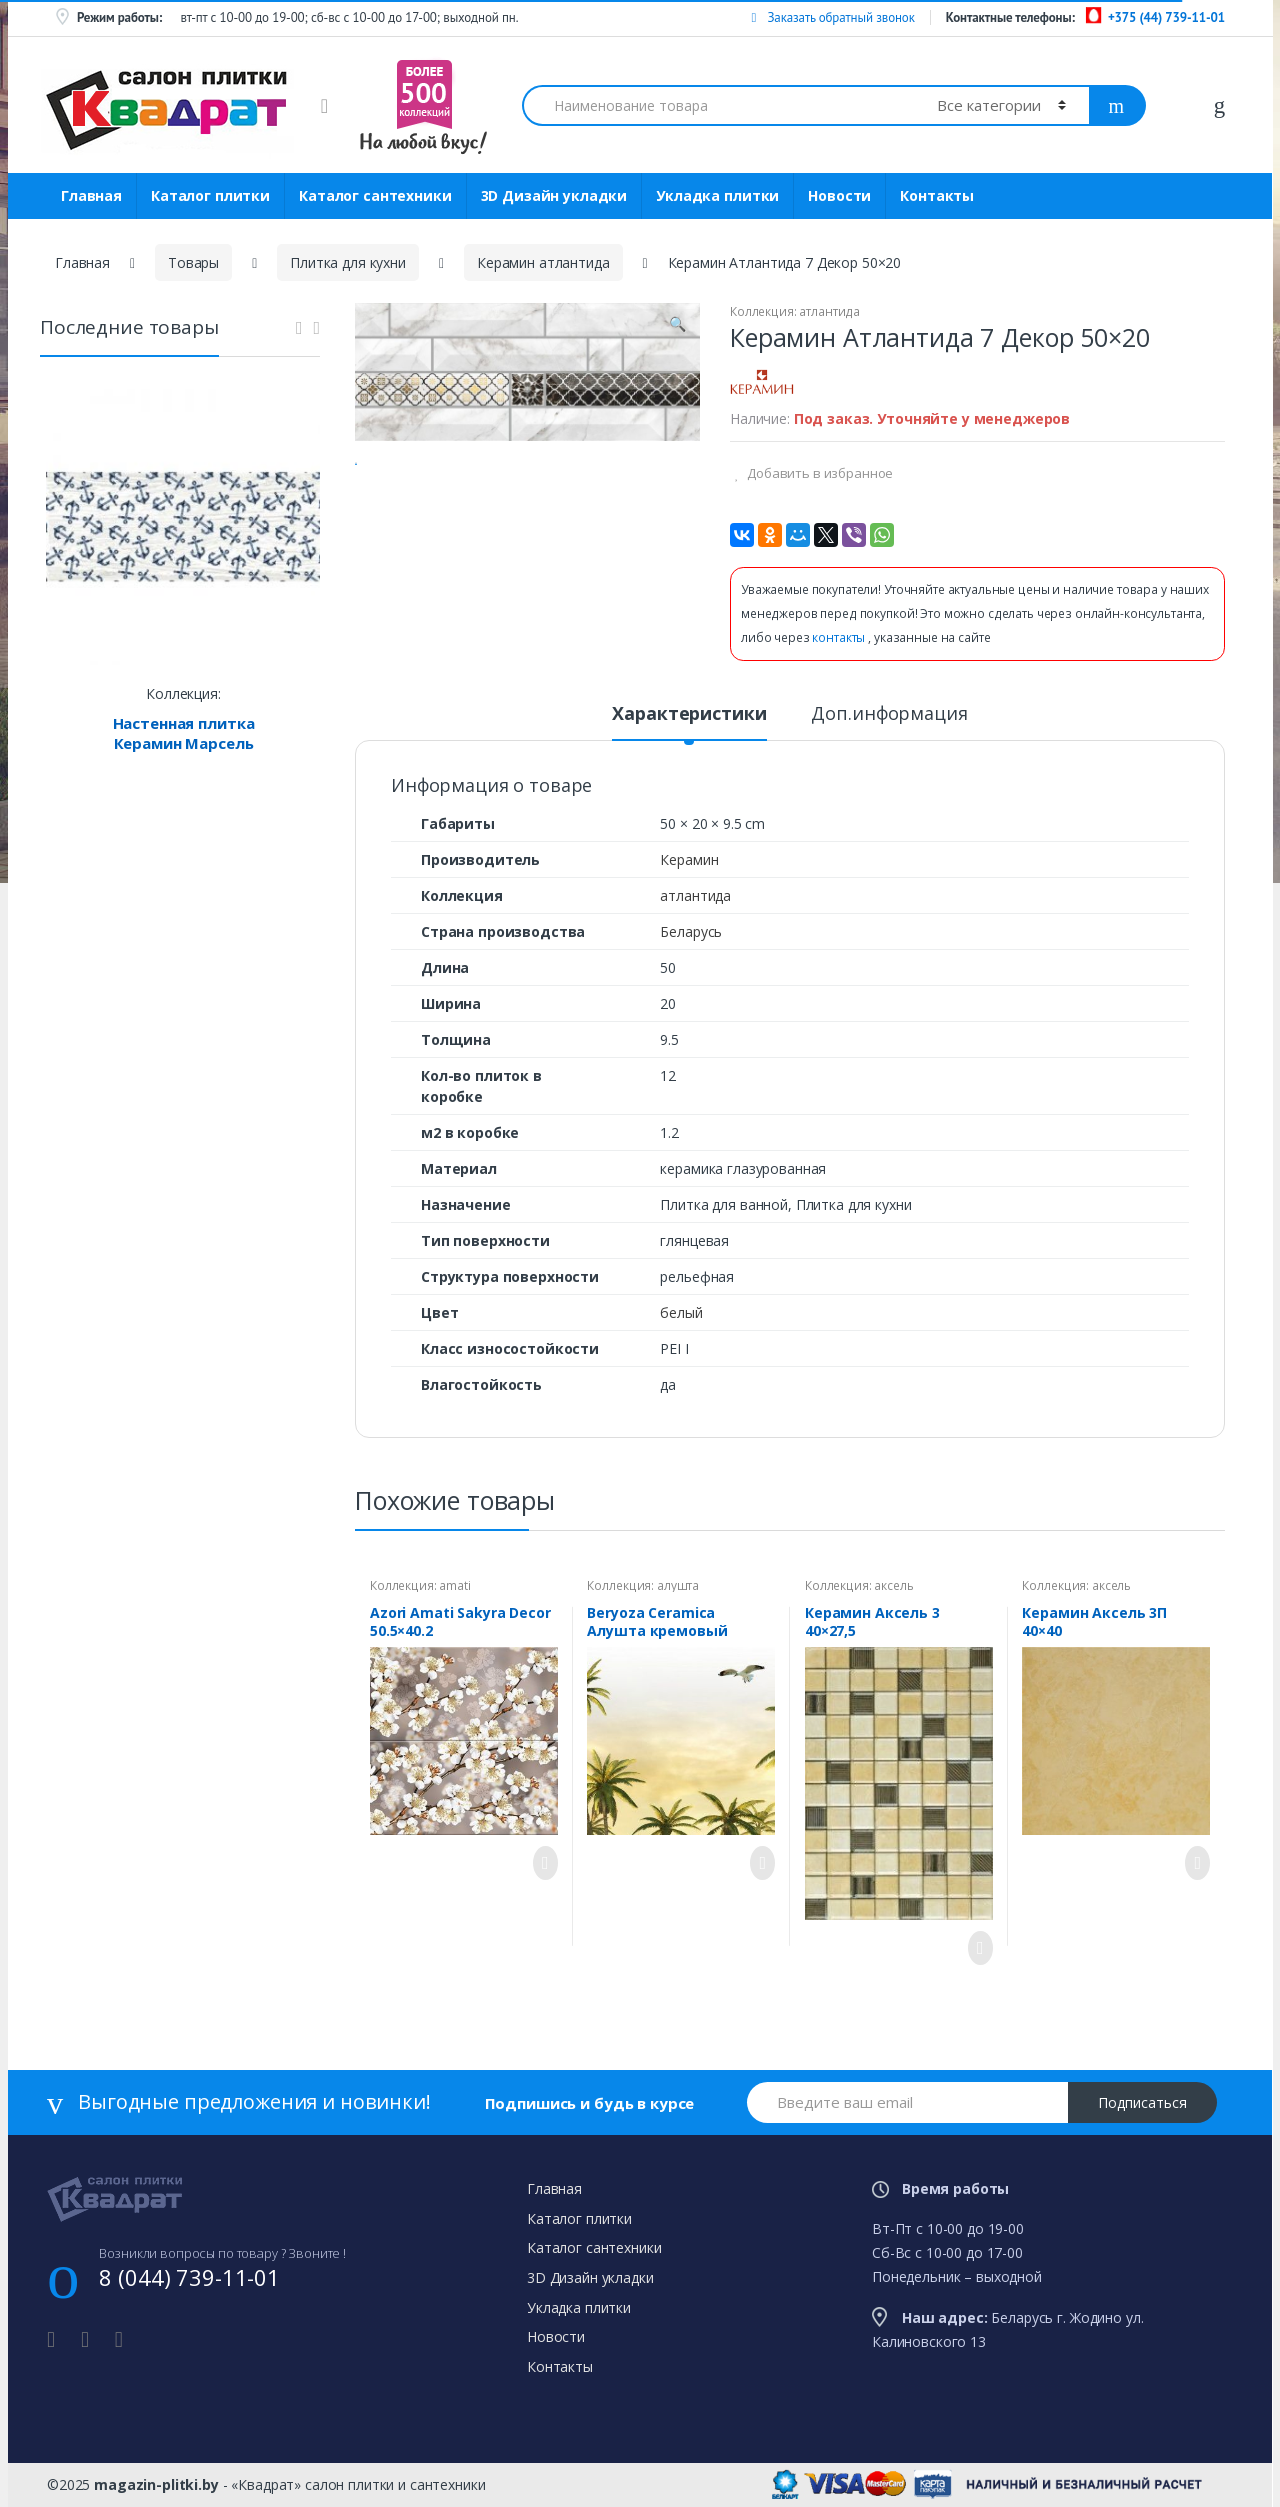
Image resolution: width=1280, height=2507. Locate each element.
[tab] (689, 722)
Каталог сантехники (375, 195)
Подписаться (1142, 2102)
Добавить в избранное (818, 473)
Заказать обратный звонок (832, 17)
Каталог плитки (210, 195)
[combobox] (718, 105)
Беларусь (691, 931)
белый (681, 1312)
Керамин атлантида (543, 262)
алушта (678, 1585)
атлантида (829, 311)
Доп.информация (889, 714)
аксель (893, 1585)
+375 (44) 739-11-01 (1166, 17)
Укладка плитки (717, 195)
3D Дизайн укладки (554, 195)
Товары (193, 262)
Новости (839, 195)
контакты (840, 637)
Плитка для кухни (348, 262)
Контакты (937, 195)
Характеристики (689, 714)
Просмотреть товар (540, 1863)
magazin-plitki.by (156, 2484)
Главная (91, 195)
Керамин (689, 859)
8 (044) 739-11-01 (189, 2277)
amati (454, 1585)
